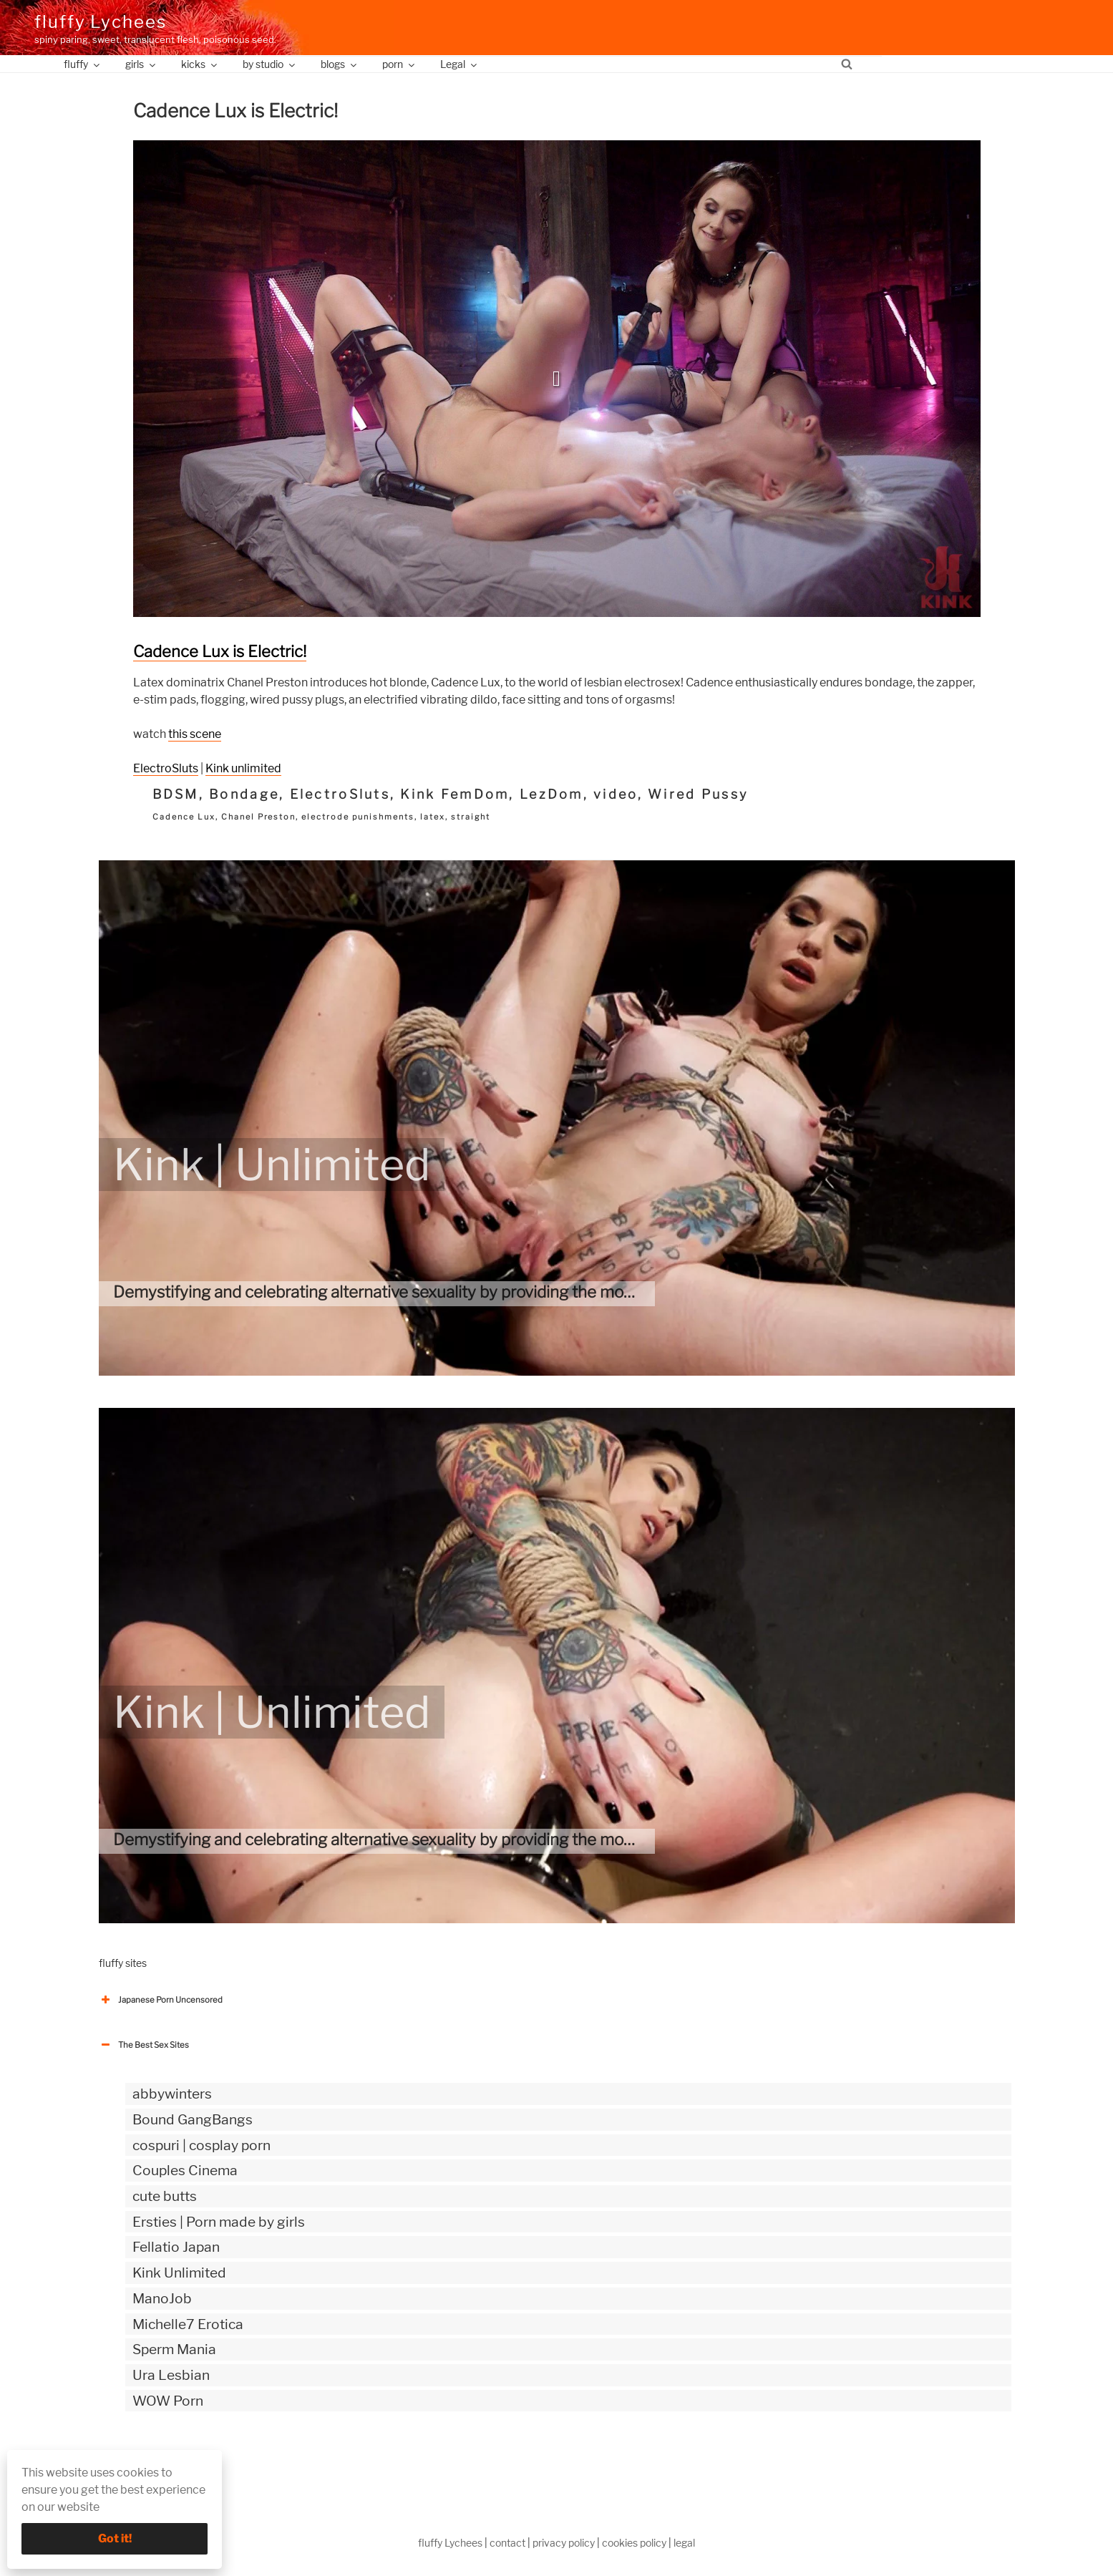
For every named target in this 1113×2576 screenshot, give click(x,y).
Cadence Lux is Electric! (219, 651)
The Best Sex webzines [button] (152, 2460)
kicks (200, 64)
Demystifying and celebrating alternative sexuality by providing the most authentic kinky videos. (460, 1292)
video (615, 794)
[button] (557, 379)
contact (507, 2543)
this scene (194, 734)
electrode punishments (357, 817)
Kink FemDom (454, 794)
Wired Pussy (698, 794)
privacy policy (564, 2543)
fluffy (83, 64)
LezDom (551, 794)
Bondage (244, 794)
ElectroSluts (165, 768)
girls (141, 64)
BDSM (175, 794)
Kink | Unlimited (271, 1164)
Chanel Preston (258, 817)
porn (399, 64)
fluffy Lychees (100, 21)
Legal (459, 64)
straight (470, 817)
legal (684, 2543)
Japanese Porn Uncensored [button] (161, 2000)
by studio (270, 64)
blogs (340, 64)
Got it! (115, 2538)
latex (432, 817)
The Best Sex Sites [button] (144, 2045)
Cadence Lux (183, 817)
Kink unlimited (243, 768)
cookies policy (634, 2543)
